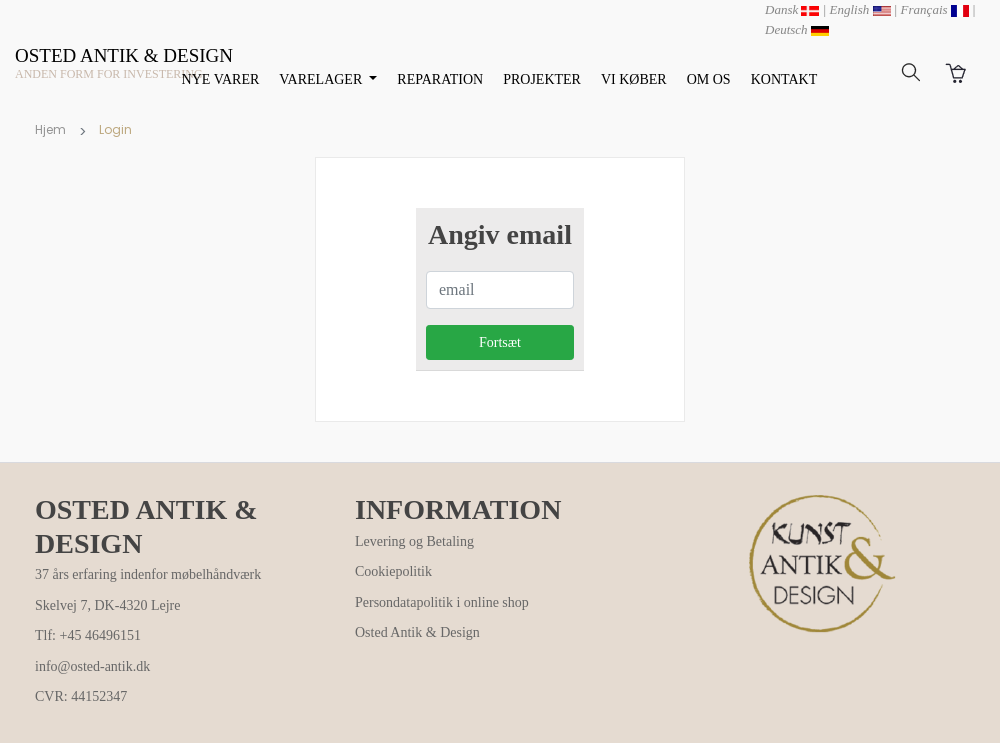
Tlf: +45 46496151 (88, 635)
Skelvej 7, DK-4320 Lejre (107, 605)
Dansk (792, 9)
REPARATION (440, 79)
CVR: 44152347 (81, 696)
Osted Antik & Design (417, 632)
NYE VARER (221, 79)
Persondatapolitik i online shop (442, 602)
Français (935, 9)
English (860, 9)
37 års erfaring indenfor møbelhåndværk (148, 574)
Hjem (50, 129)
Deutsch (797, 29)
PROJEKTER (542, 79)
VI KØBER (634, 79)
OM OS (709, 79)
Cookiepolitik (393, 571)
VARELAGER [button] (322, 79)
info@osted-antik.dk (92, 666)
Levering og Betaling (414, 541)
